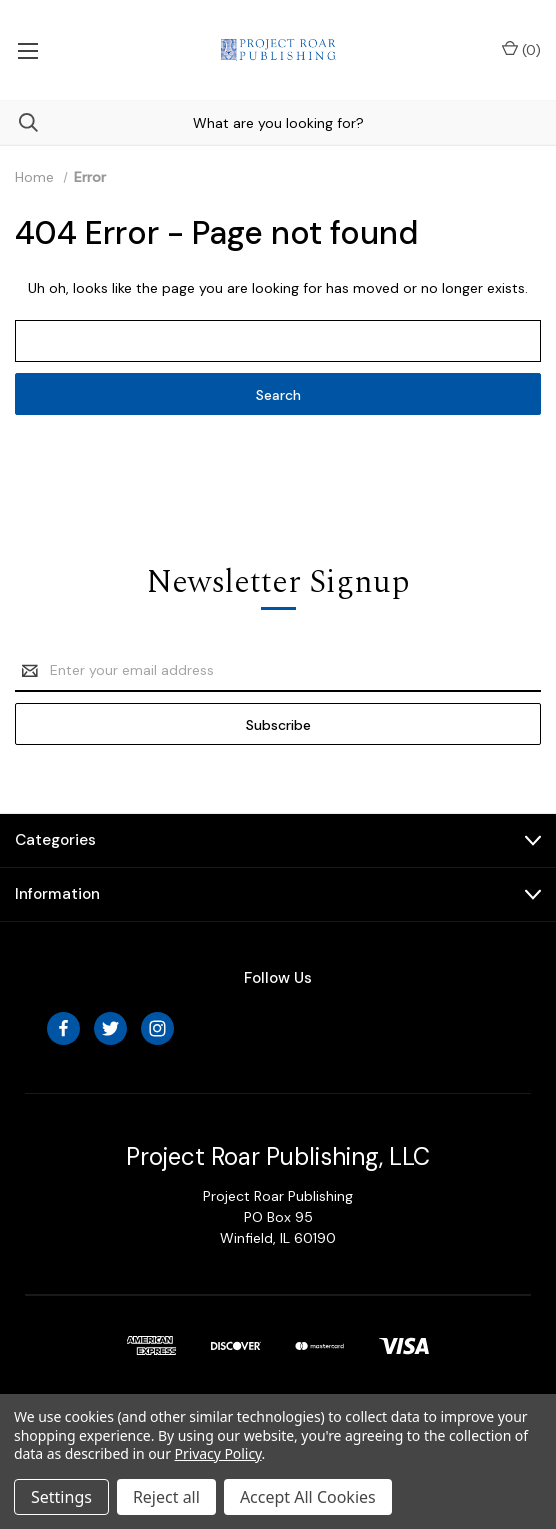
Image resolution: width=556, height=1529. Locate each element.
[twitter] (110, 1028)
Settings (61, 1497)
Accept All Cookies (308, 1497)
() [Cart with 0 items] (521, 49)
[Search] (19, 122)
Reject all (166, 1497)
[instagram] (157, 1028)
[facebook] (63, 1028)
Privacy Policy (218, 1453)
